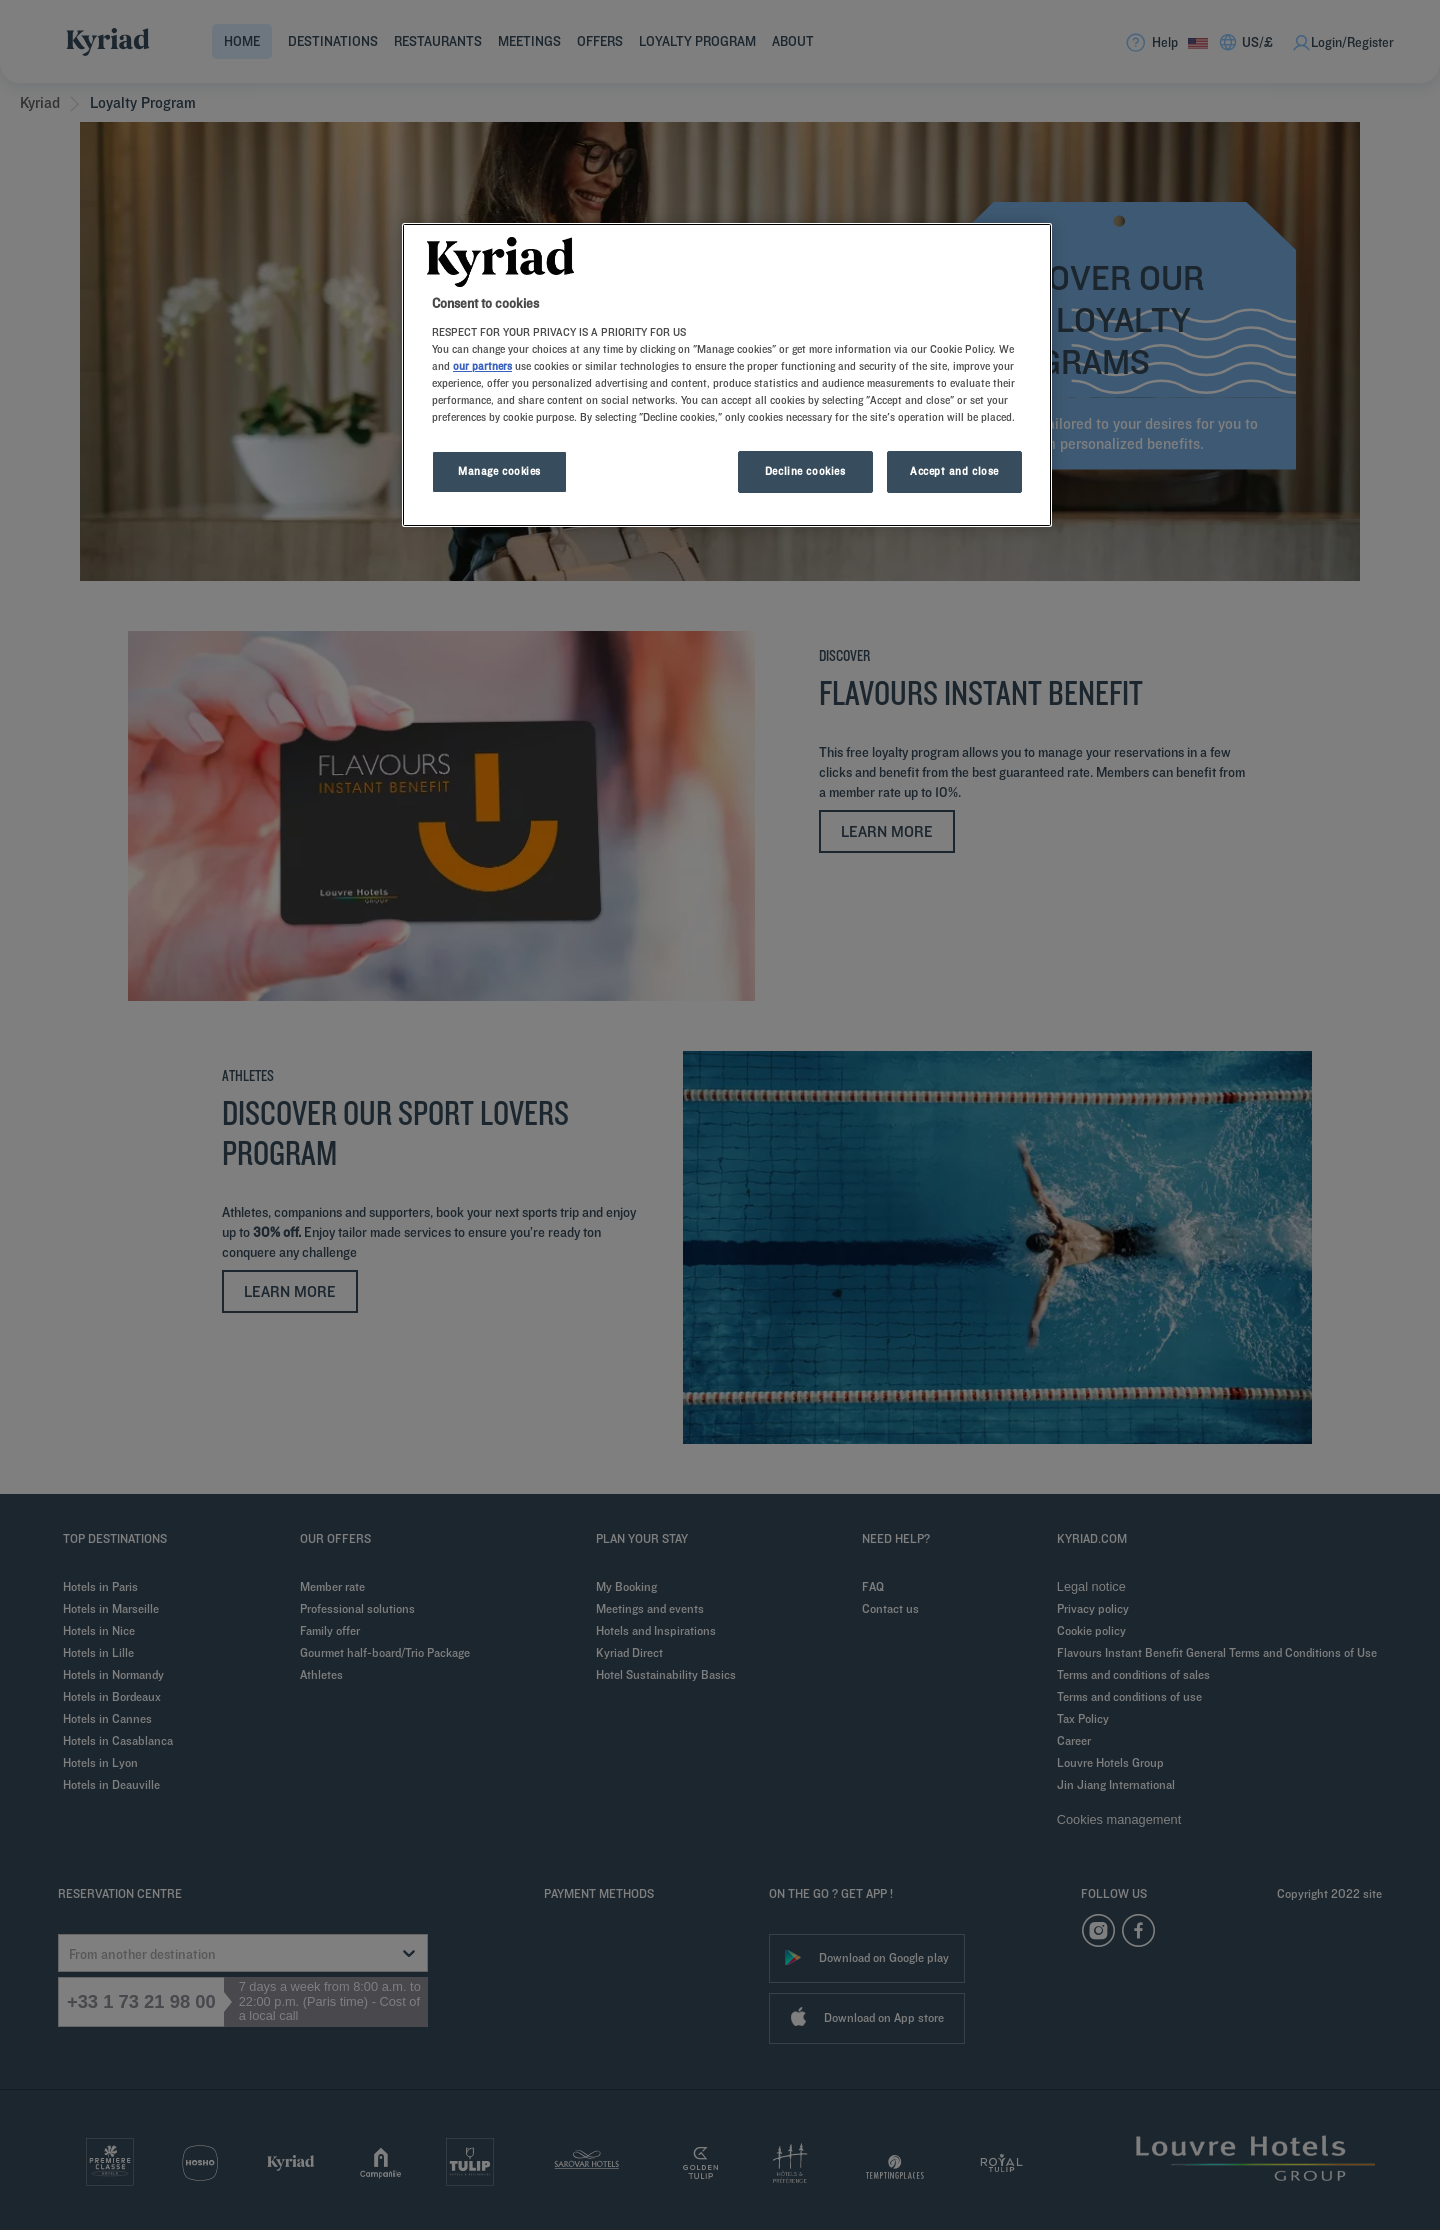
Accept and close (954, 471)
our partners (482, 366)
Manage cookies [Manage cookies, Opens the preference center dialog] (499, 471)
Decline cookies (805, 471)
